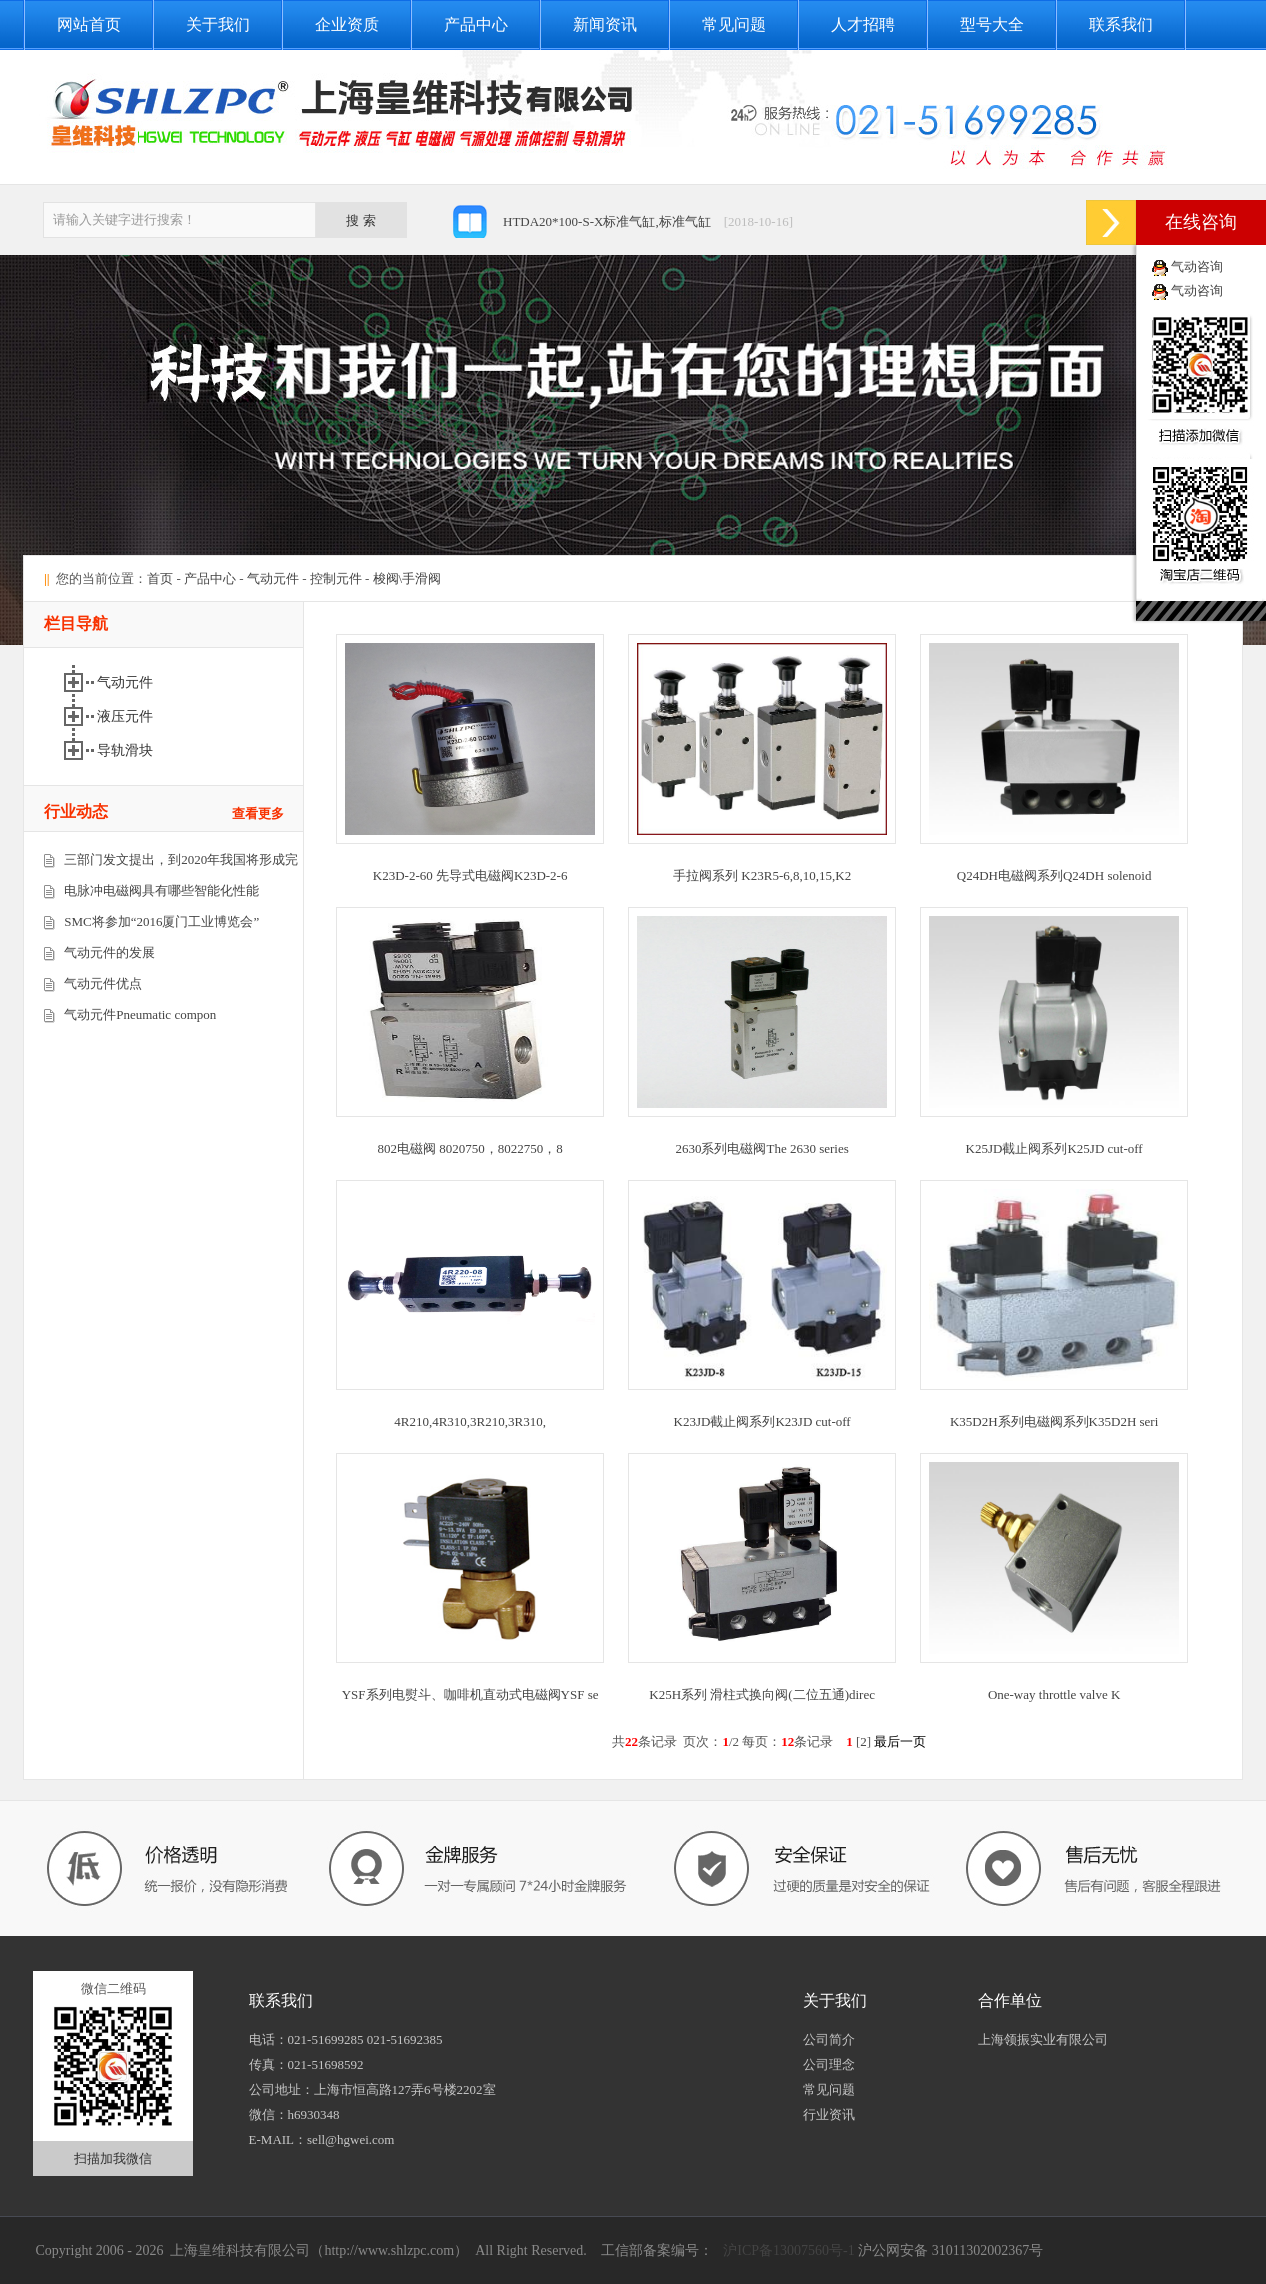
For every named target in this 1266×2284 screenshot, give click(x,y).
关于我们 (218, 24)
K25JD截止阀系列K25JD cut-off (1054, 1148)
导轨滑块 (125, 750)
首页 (160, 578)
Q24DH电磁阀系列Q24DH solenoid (1054, 875)
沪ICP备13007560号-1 (787, 2250)
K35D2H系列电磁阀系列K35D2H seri (1054, 1421)
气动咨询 (1197, 266)
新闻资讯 (605, 24)
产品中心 (476, 24)
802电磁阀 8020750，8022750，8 (470, 1148)
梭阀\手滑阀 (407, 578)
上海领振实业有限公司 (1043, 2039)
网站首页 (89, 24)
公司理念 (829, 2064)
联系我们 (1121, 24)
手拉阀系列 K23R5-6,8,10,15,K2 (762, 875)
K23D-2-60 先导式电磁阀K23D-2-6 (470, 875)
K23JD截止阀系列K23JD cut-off (762, 1421)
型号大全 (992, 24)
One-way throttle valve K (1054, 1694)
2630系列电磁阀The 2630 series (761, 1148)
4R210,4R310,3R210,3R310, (470, 1421)
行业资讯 (829, 2114)
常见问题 (734, 24)
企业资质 (347, 24)
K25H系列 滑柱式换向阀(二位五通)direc (762, 1694)
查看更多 (258, 813)
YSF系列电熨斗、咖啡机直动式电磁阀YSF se (470, 1694)
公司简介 (829, 2039)
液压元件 (125, 716)
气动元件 (273, 578)
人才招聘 (863, 24)
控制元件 (336, 578)
